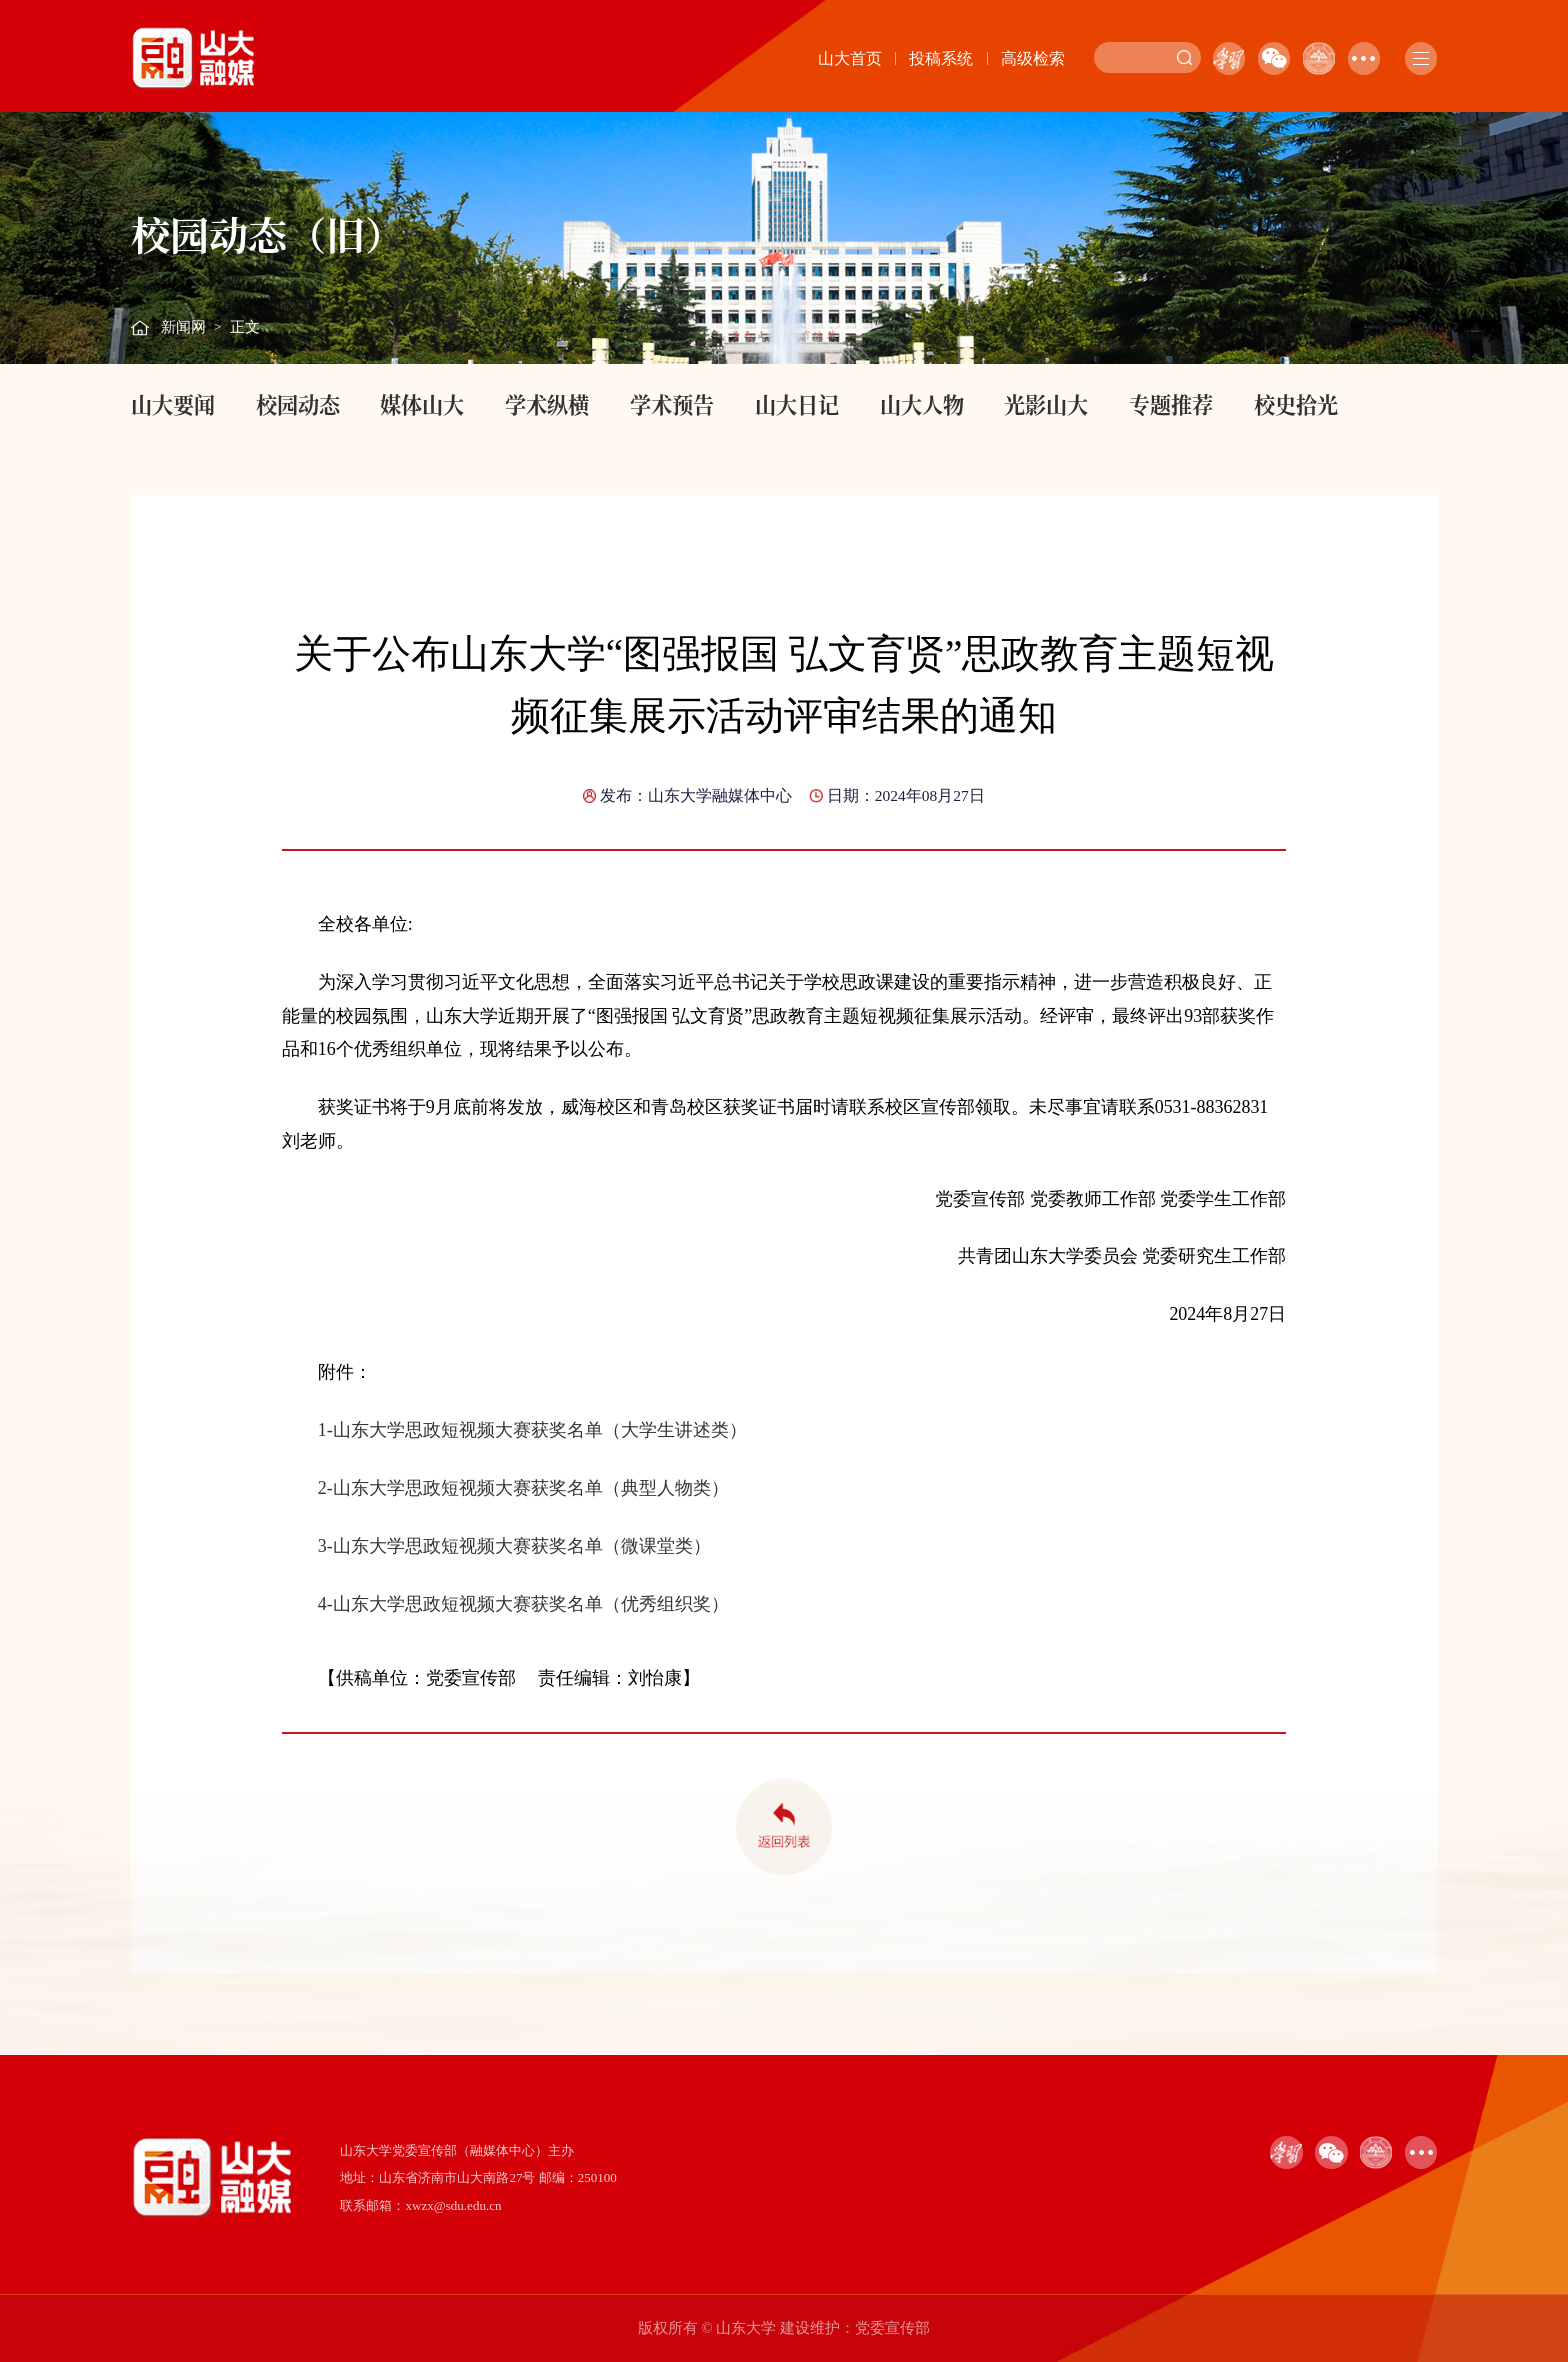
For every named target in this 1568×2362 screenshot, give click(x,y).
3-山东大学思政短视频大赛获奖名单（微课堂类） (514, 1546)
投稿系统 (941, 58)
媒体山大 (422, 404)
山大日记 (797, 404)
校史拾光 (1296, 404)
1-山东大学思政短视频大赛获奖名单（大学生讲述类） (532, 1430)
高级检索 (1033, 58)
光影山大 (1046, 404)
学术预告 (672, 404)
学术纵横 (547, 404)
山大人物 (922, 404)
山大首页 (850, 58)
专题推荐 (1171, 404)
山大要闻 (173, 404)
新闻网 (183, 327)
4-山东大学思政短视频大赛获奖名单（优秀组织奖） (523, 1604)
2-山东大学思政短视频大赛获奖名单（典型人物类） (523, 1488)
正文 (245, 327)
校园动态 (298, 404)
